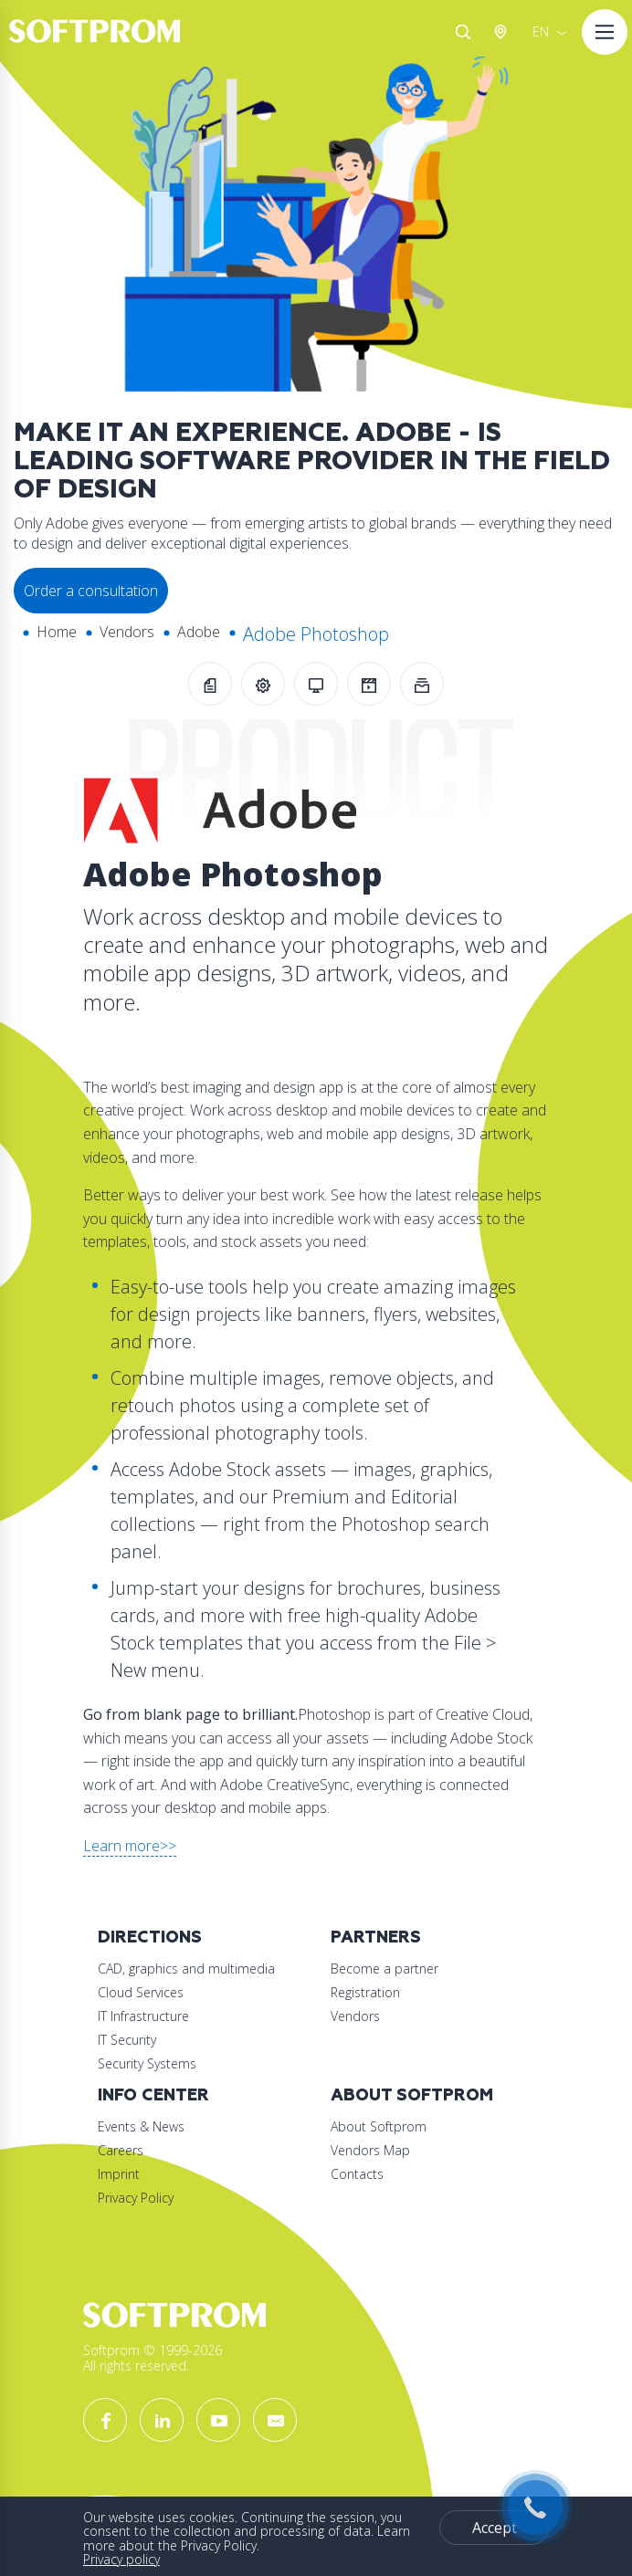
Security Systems (147, 2063)
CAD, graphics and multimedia (186, 1968)
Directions (150, 1937)
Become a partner (384, 1968)
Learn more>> (129, 1846)
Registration (365, 1992)
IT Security (127, 2039)
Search (463, 32)
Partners (376, 1937)
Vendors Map (370, 2150)
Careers (120, 2150)
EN (540, 31)
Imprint (119, 2174)
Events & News (141, 2126)
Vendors (127, 632)
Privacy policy (121, 2559)
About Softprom (412, 2095)
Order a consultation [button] (91, 591)
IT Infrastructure (143, 2016)
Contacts (357, 2174)
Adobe (198, 632)
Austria (504, 32)
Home (57, 632)
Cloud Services (141, 1992)
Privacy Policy (136, 2197)
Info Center (153, 2095)
